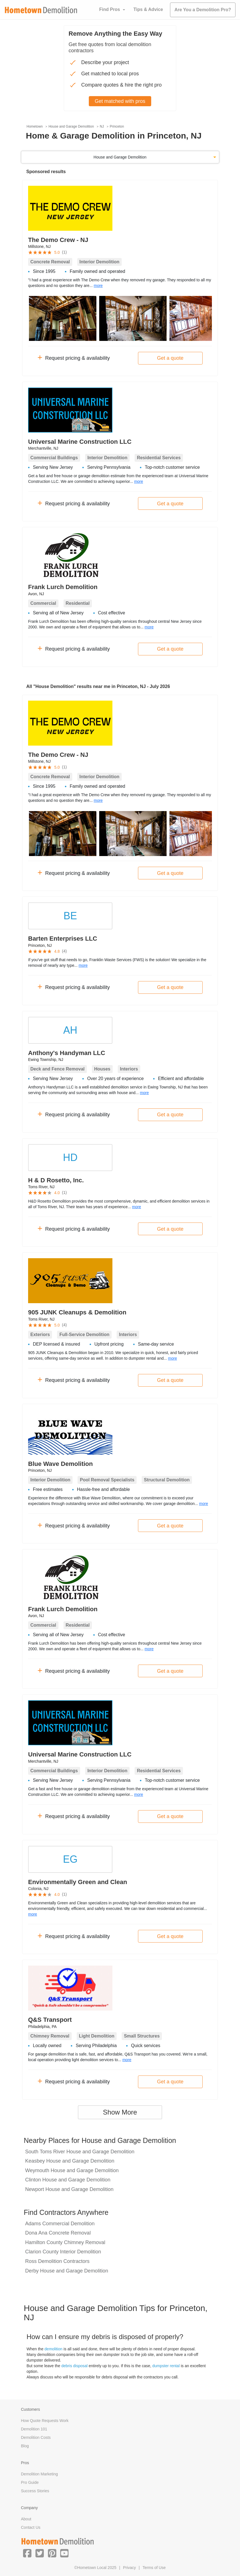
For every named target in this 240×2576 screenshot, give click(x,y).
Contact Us (30, 2527)
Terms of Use (154, 2567)
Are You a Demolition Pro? (203, 9)
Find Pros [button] (109, 9)
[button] (27, 2553)
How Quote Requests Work (45, 2420)
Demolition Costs (36, 2437)
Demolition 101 (34, 2429)
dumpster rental (166, 2366)
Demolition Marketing (39, 2474)
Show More (120, 2112)
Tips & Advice (148, 9)
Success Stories (35, 2491)
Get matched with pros (120, 101)
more (98, 285)
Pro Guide (30, 2482)
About (26, 2519)
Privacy (129, 2567)
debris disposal (74, 2366)
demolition (53, 2349)
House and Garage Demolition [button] (120, 157)
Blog (25, 2446)
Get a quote (170, 358)
